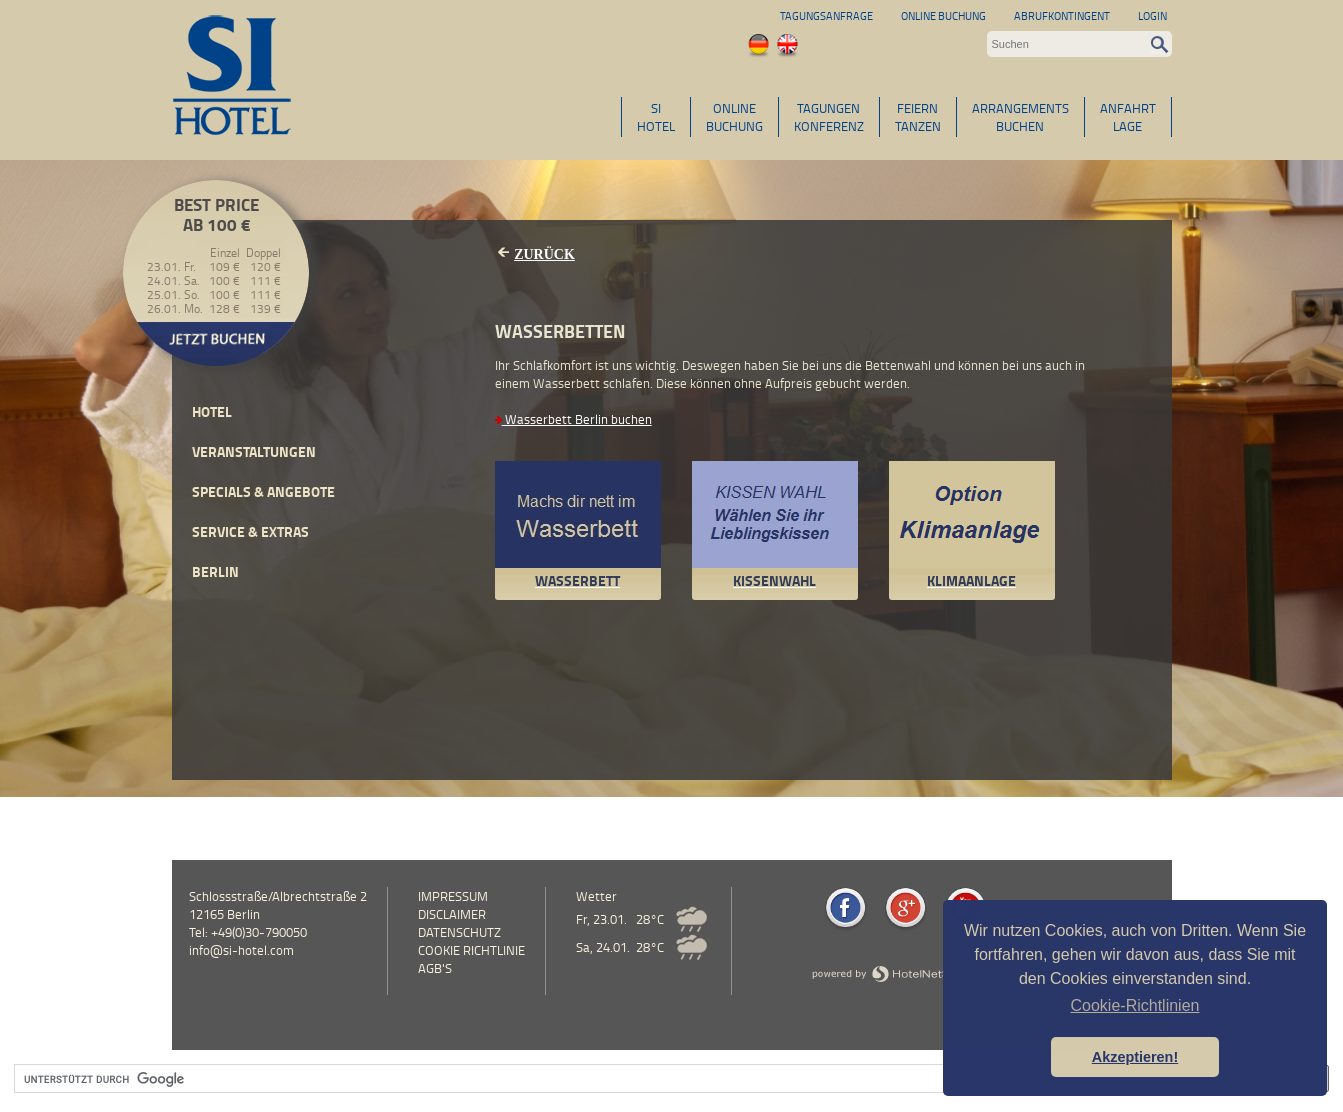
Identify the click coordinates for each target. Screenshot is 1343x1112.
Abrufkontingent (1062, 15)
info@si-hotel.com (241, 950)
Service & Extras (250, 531)
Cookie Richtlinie (471, 950)
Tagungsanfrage (826, 15)
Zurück (544, 254)
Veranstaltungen (254, 451)
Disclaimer (452, 914)
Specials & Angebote (263, 491)
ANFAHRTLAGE (1128, 117)
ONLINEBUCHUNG (734, 117)
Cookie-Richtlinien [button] (1135, 1005)
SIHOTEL (656, 117)
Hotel (212, 411)
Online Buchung (943, 15)
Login (1152, 15)
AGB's (435, 968)
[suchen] (628, 1079)
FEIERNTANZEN (918, 117)
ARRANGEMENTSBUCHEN (1020, 117)
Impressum (453, 896)
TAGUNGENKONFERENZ (829, 117)
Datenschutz (459, 932)
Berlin (215, 571)
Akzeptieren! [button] (1135, 1057)
